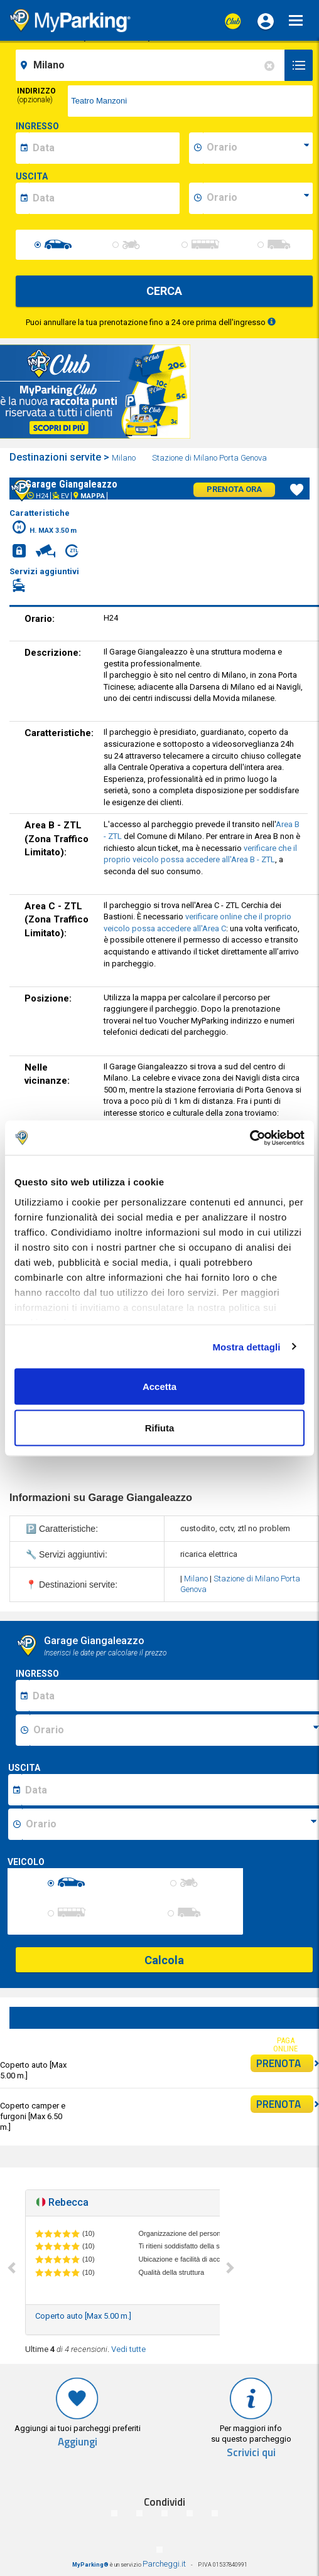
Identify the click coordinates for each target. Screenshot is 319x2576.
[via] (190, 101)
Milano (125, 457)
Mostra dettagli (246, 1346)
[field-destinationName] (152, 65)
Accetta (159, 1386)
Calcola (164, 1960)
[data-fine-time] (258, 198)
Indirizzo (36, 95)
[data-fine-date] (104, 198)
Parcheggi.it (164, 2563)
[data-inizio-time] (258, 148)
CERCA (164, 290)
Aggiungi (77, 2442)
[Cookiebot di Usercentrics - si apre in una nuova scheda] (250, 1138)
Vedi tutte (128, 2349)
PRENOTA (284, 2063)
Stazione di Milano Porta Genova (210, 457)
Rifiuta (160, 1427)
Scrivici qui (251, 2453)
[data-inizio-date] (104, 148)
